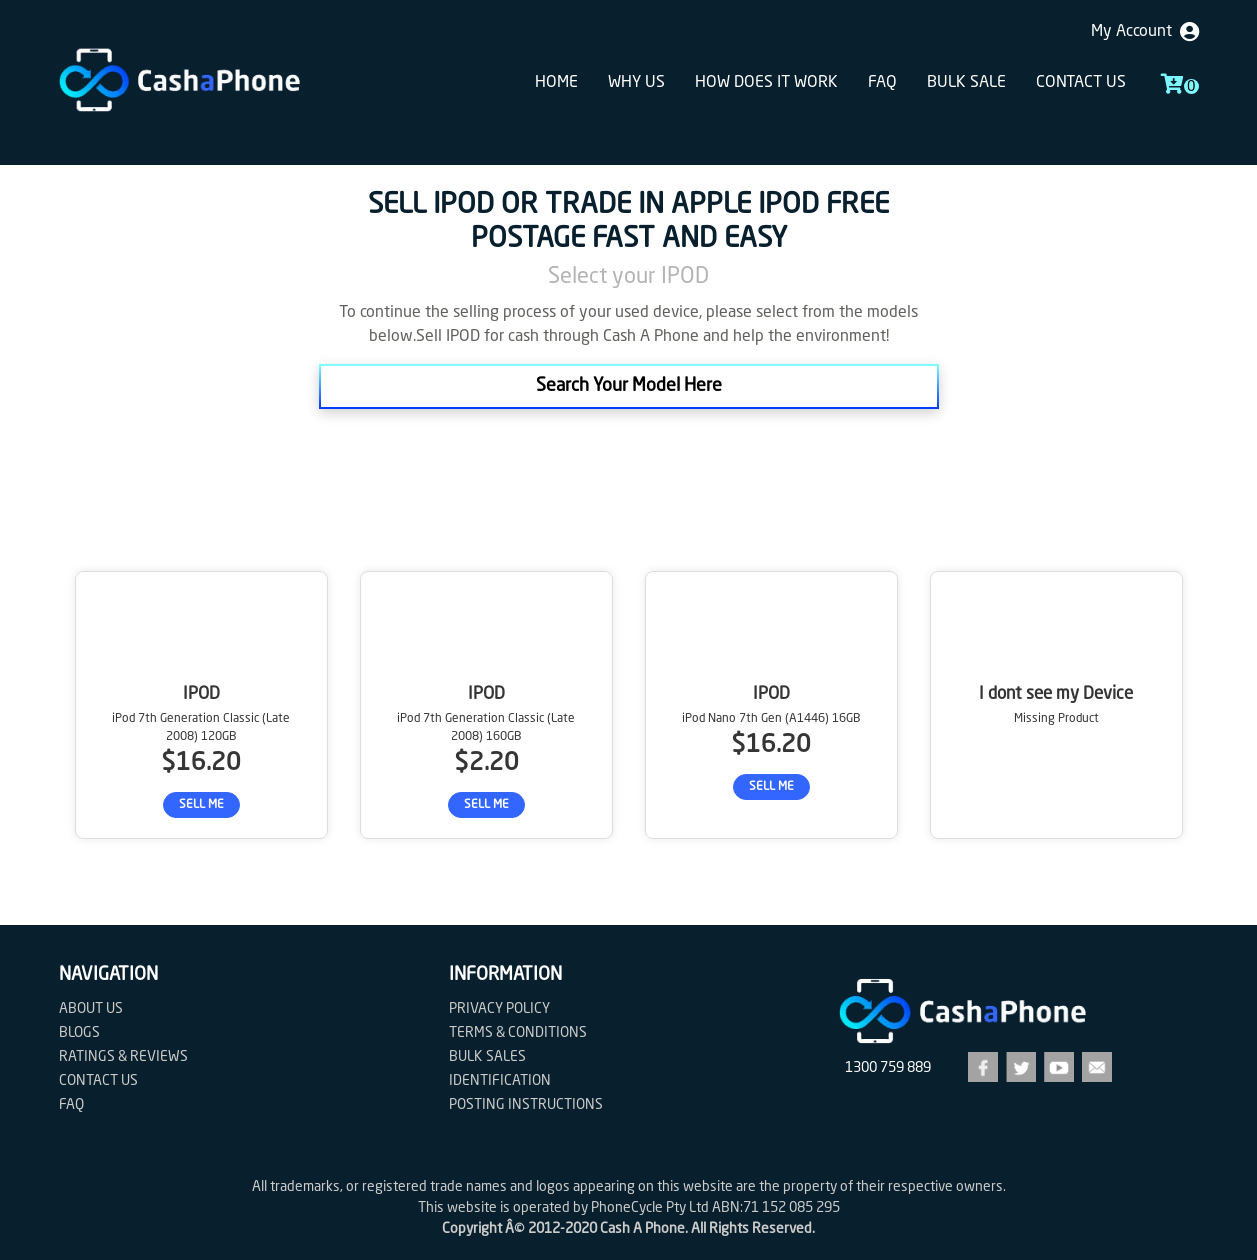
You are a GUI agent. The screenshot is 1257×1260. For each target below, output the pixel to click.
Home (556, 83)
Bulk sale (966, 83)
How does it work (766, 83)
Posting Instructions (526, 1105)
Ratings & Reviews (123, 1057)
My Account (1145, 32)
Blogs (79, 1033)
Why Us (636, 83)
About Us (91, 1009)
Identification (500, 1081)
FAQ (882, 83)
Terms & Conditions (518, 1033)
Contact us (1081, 83)
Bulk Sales (487, 1057)
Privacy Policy (499, 1009)
